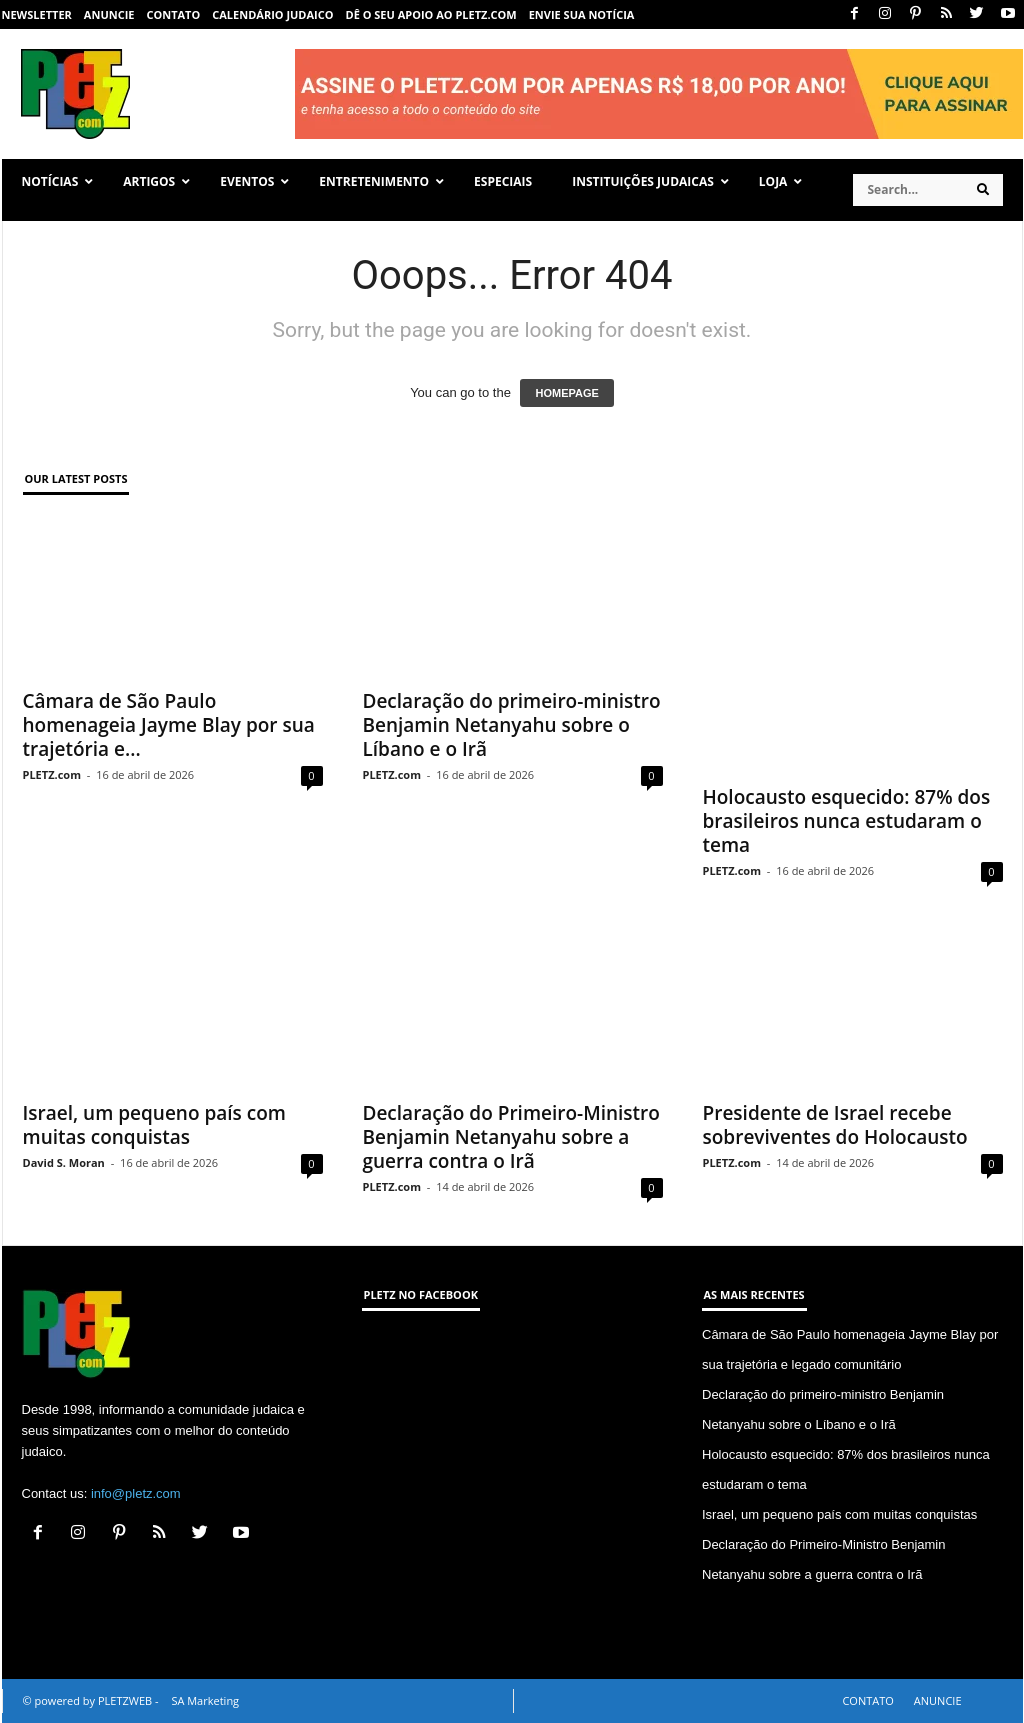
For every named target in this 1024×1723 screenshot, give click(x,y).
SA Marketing (205, 1700)
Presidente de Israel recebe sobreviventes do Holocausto (835, 1125)
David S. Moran (64, 1162)
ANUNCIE (109, 14)
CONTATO (173, 14)
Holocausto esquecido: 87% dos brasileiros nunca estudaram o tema (847, 821)
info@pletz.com (136, 1493)
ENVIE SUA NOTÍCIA (582, 14)
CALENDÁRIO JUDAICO (272, 14)
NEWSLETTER (37, 14)
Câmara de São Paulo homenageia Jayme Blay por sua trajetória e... (169, 725)
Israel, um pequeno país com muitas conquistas (154, 1125)
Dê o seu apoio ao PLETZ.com (431, 14)
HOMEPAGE (566, 393)
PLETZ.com (52, 774)
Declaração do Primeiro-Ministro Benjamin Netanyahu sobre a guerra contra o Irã (511, 1137)
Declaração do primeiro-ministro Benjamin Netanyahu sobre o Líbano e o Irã (512, 725)
